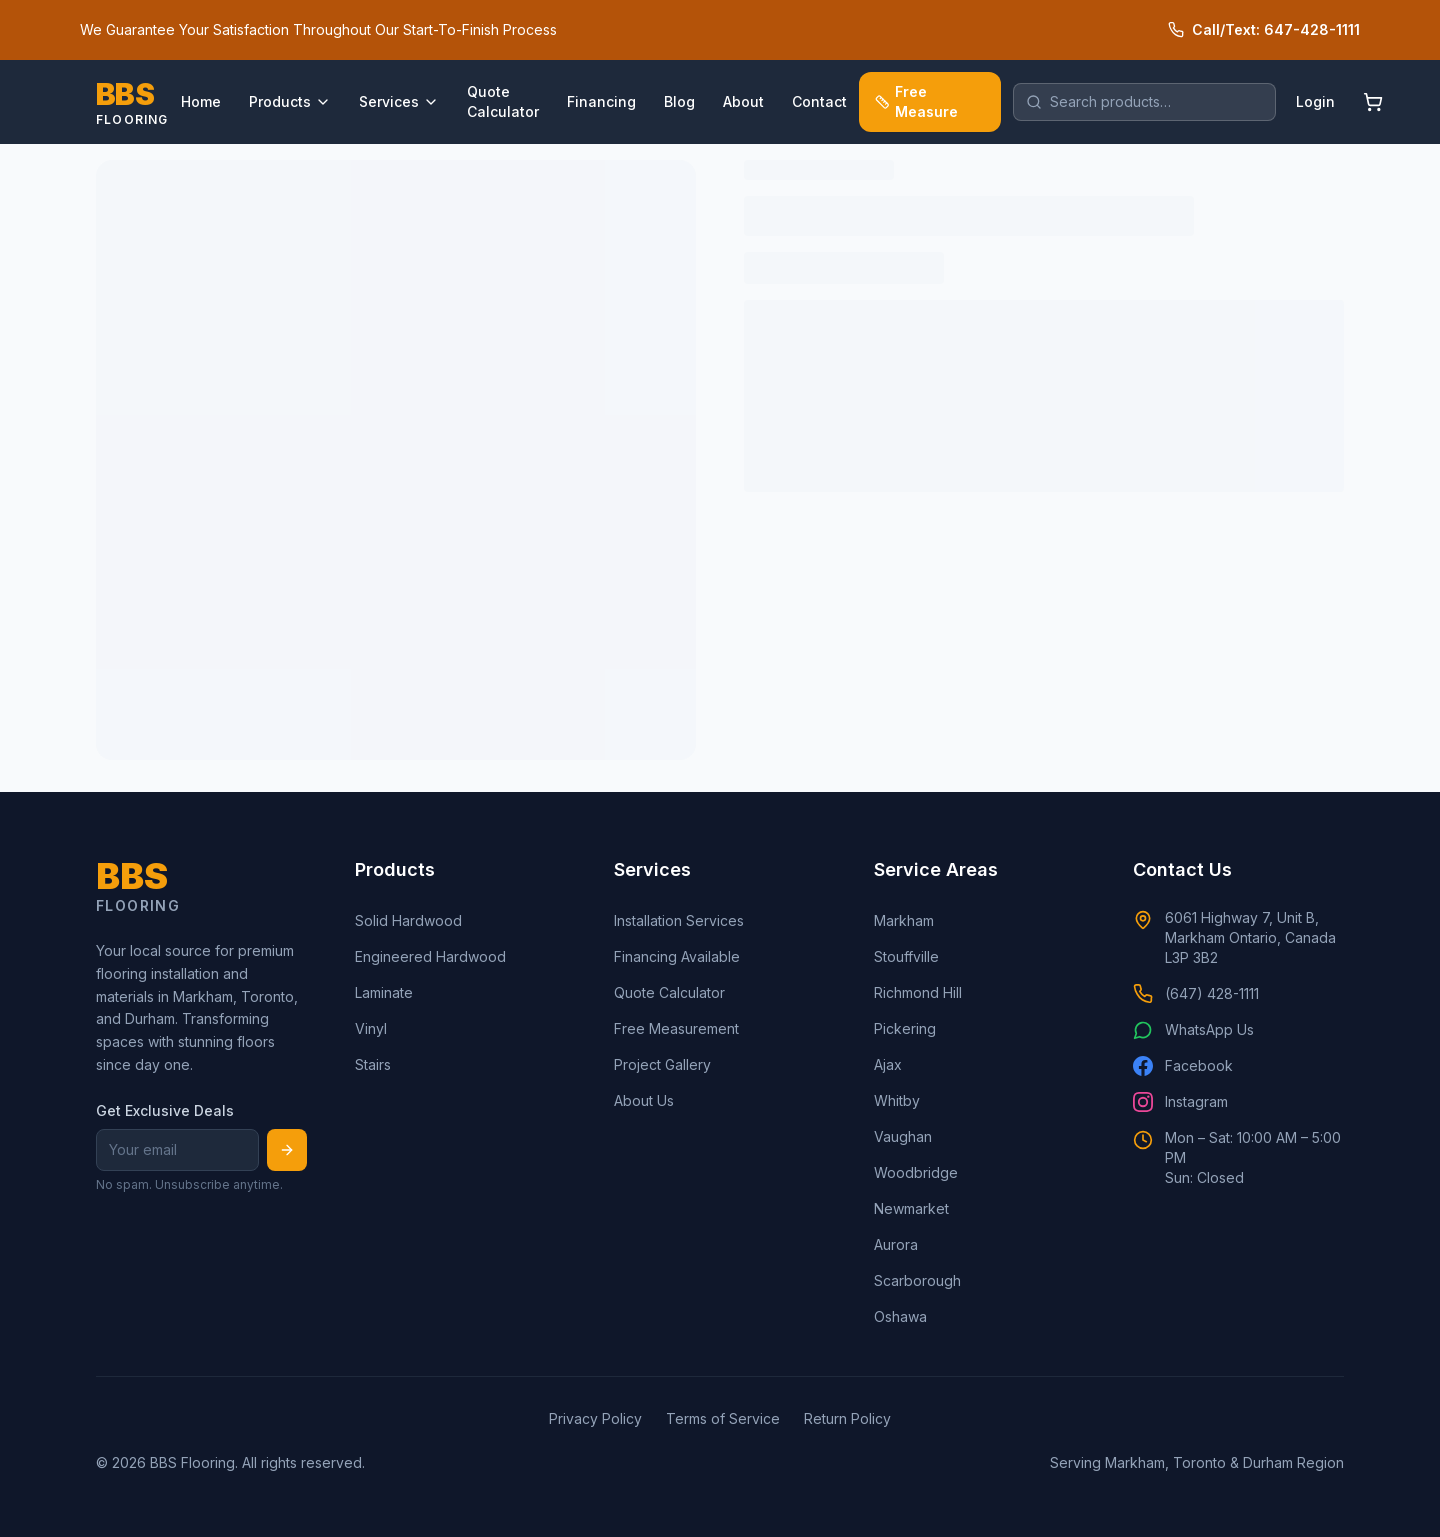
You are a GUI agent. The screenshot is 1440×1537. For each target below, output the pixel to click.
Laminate (384, 992)
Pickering (905, 1028)
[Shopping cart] (1373, 102)
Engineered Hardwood (430, 956)
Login (1315, 101)
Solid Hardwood (408, 920)
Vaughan (903, 1136)
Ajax (888, 1064)
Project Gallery (662, 1064)
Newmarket (911, 1208)
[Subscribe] (287, 1150)
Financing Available (677, 956)
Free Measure (917, 101)
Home (201, 101)
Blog (679, 101)
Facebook (1183, 1066)
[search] (1144, 102)
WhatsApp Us (1193, 1030)
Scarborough (917, 1280)
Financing (601, 101)
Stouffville (906, 956)
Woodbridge (916, 1172)
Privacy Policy (595, 1418)
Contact (819, 101)
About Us (644, 1100)
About (743, 101)
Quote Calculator (503, 101)
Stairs (373, 1064)
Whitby (897, 1100)
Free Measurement (676, 1028)
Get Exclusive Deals (165, 1110)
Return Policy (847, 1418)
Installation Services (679, 920)
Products (290, 101)
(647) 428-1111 (1196, 994)
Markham (904, 920)
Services (399, 101)
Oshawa (900, 1316)
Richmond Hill (918, 992)
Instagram (1180, 1102)
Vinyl (371, 1028)
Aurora (896, 1244)
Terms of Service (723, 1418)
